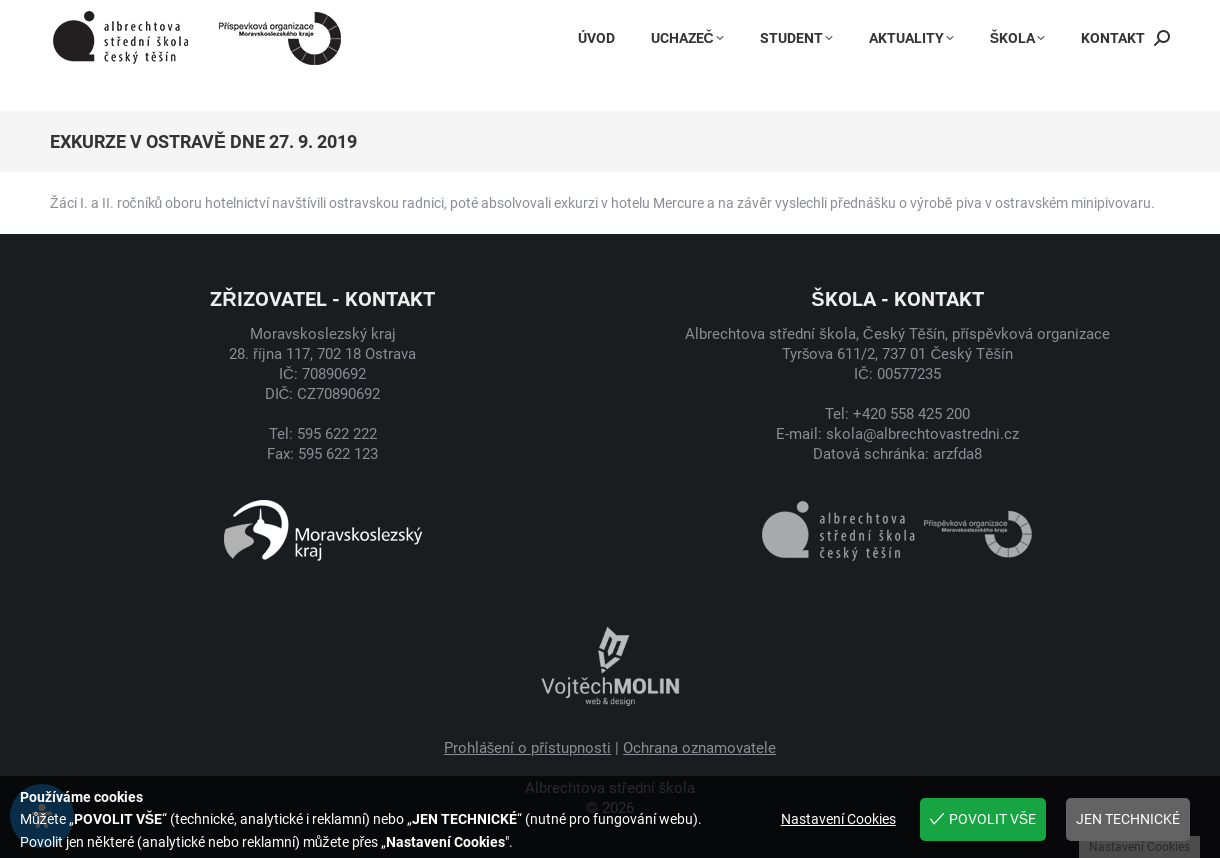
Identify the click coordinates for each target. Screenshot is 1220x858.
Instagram (830, 18)
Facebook (727, 18)
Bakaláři (928, 18)
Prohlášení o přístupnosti (528, 748)
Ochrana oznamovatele (699, 748)
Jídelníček (1027, 18)
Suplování (1129, 18)
